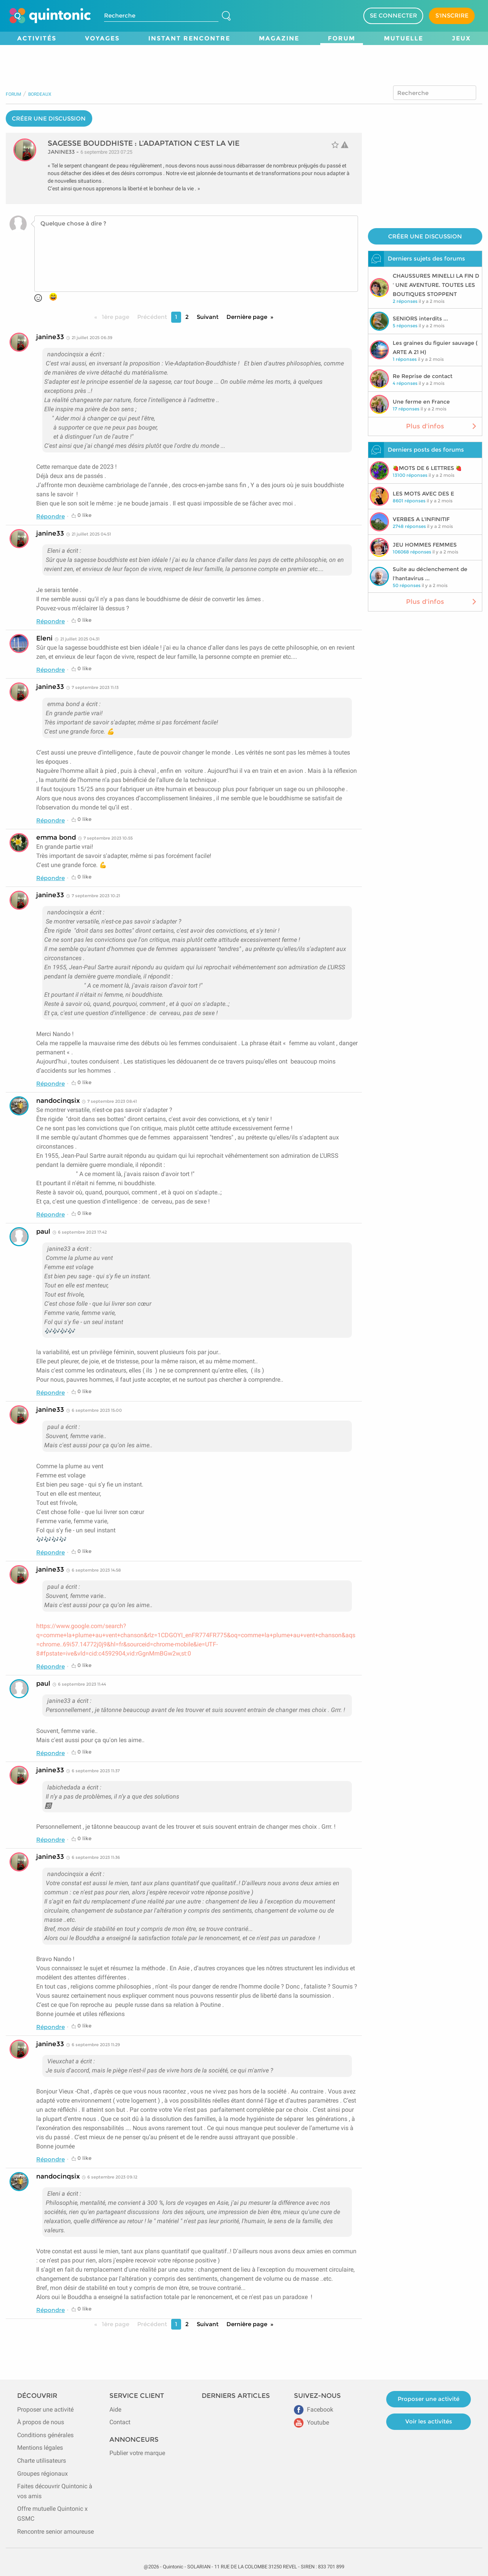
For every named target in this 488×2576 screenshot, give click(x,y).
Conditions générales (45, 2435)
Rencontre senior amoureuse (55, 2531)
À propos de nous (40, 2422)
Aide (115, 2409)
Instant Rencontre (189, 38)
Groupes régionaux (42, 2473)
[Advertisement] (244, 62)
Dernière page (246, 317)
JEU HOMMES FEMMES (425, 545)
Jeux (461, 38)
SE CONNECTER (393, 15)
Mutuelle (403, 38)
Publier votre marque (137, 2453)
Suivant (207, 317)
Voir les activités (428, 2421)
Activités (36, 38)
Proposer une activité (45, 2409)
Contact (119, 2422)
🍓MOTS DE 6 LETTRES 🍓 (427, 468)
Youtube (311, 2422)
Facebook (313, 2409)
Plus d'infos (442, 426)
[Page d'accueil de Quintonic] (50, 15)
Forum (341, 38)
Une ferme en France (421, 402)
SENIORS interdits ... (420, 319)
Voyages (102, 38)
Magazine (279, 38)
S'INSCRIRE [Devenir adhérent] (452, 15)
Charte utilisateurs (41, 2460)
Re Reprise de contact (423, 376)
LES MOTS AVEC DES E (423, 494)
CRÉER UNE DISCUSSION (49, 118)
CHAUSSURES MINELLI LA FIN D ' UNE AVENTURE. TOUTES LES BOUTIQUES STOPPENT (436, 285)
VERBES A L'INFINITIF (421, 519)
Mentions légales (40, 2447)
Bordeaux (39, 94)
